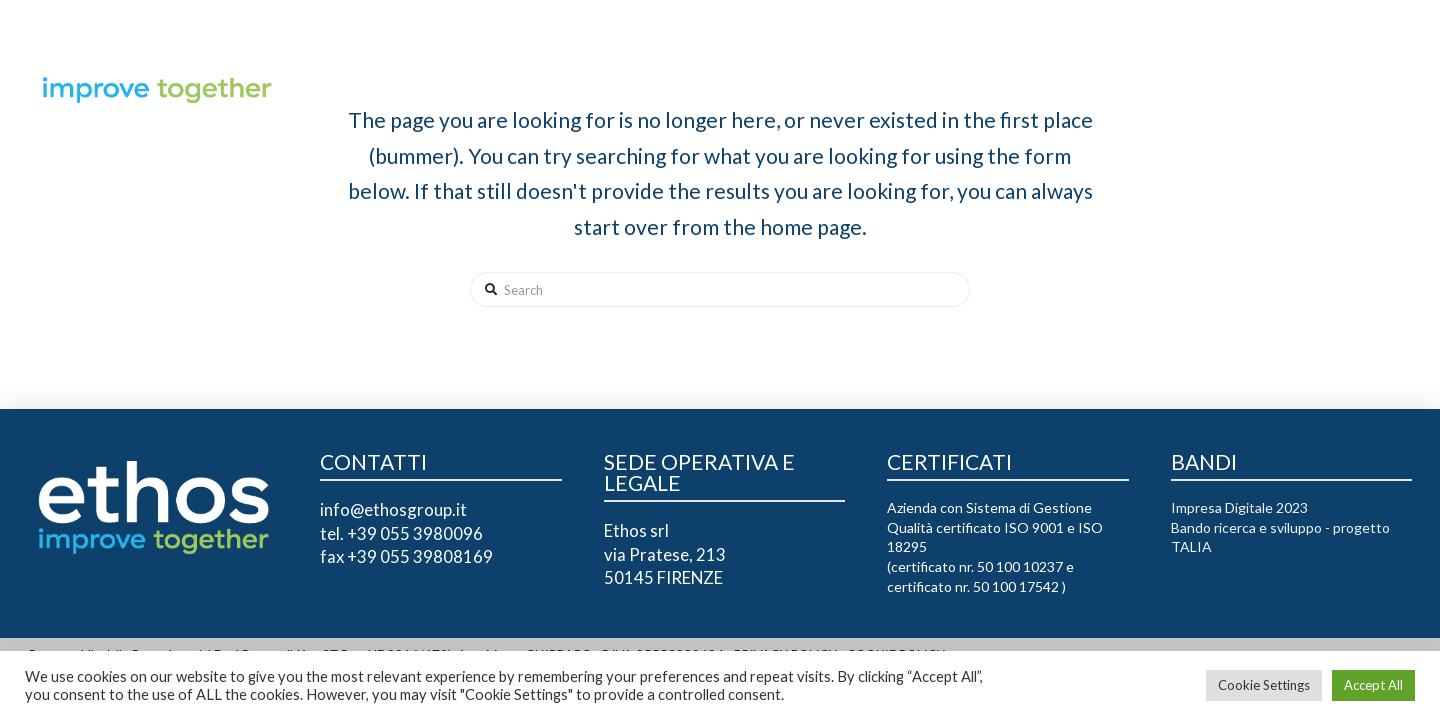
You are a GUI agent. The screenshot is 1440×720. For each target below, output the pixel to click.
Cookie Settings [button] (1264, 685)
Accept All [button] (1373, 685)
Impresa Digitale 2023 (1239, 507)
